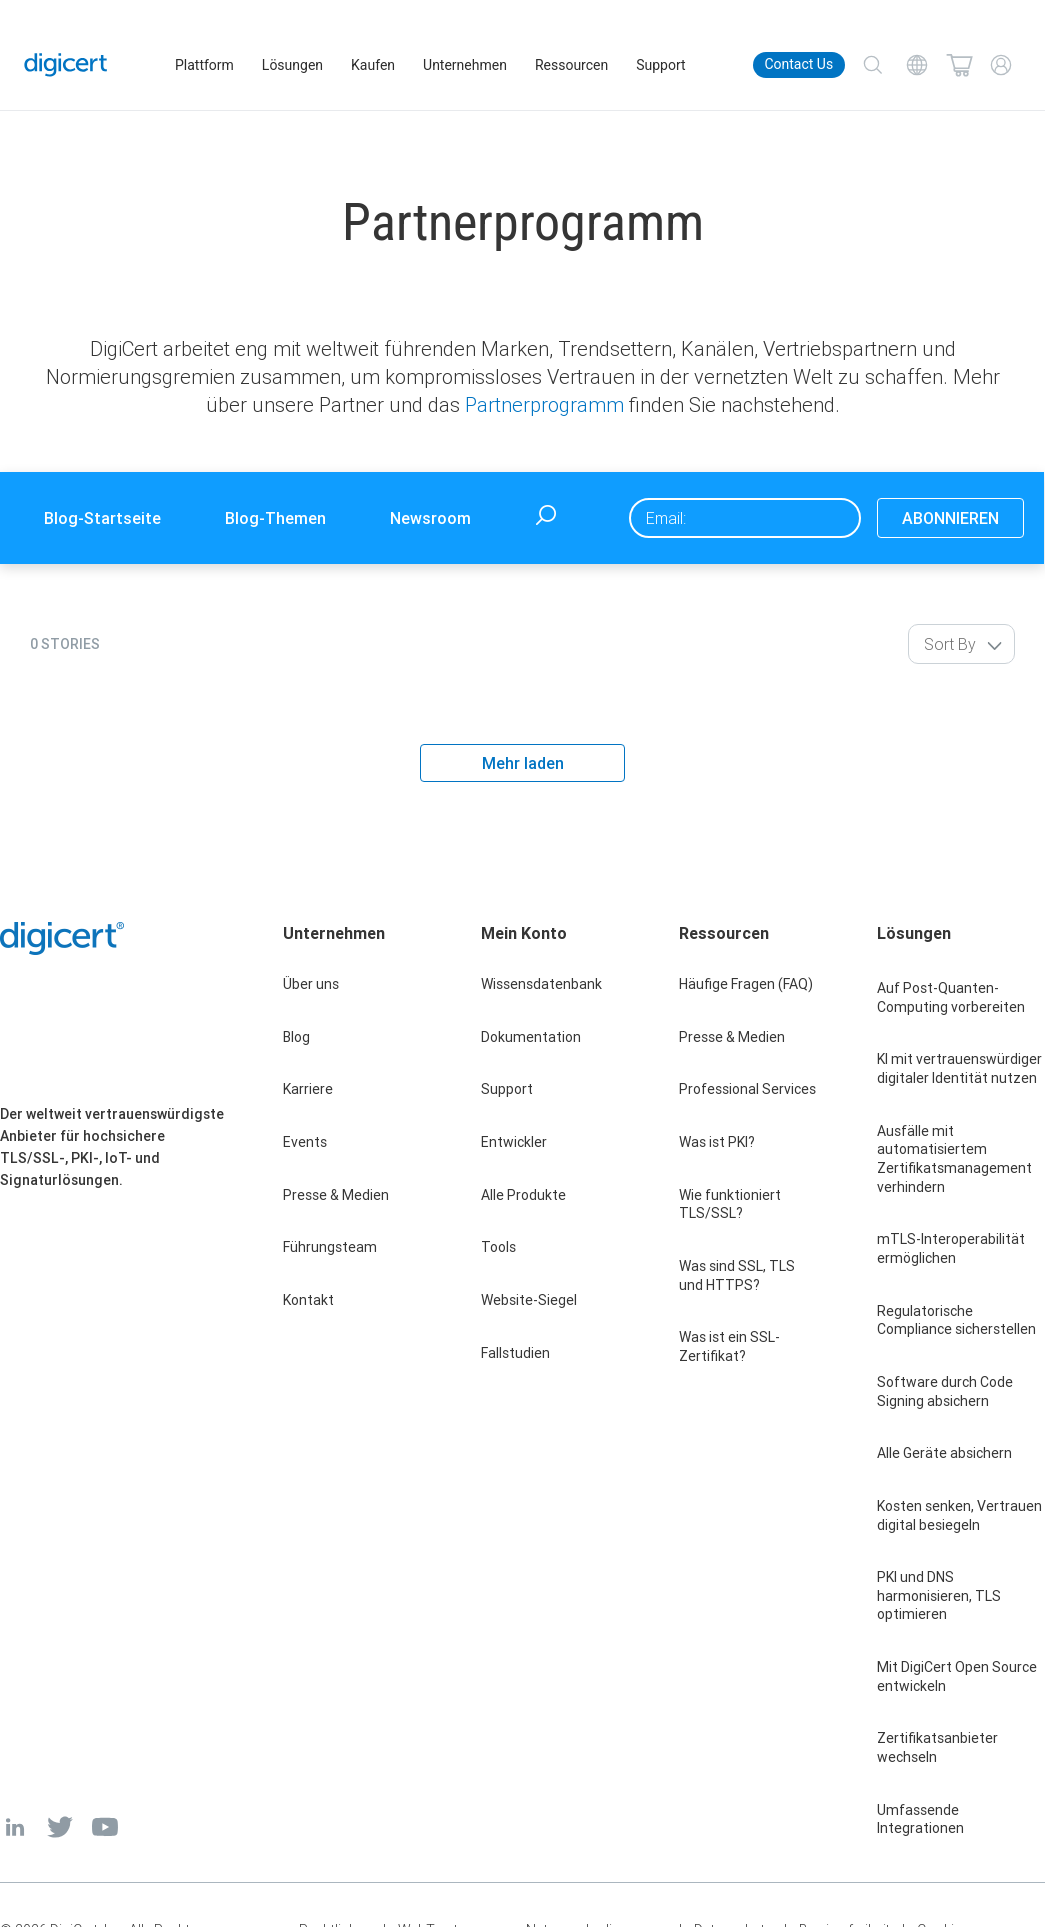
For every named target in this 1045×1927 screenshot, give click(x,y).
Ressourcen (572, 65)
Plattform (205, 65)
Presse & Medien (336, 1195)
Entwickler (514, 1142)
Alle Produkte (523, 1195)
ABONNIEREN (950, 518)
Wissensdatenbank (541, 984)
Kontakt (308, 1300)
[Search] (873, 65)
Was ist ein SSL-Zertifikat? (729, 1346)
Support (661, 65)
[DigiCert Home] (67, 64)
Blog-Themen (275, 518)
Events (305, 1142)
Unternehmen (466, 65)
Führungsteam (330, 1247)
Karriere (308, 1089)
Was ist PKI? (717, 1142)
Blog (296, 1037)
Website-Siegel (529, 1300)
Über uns (311, 984)
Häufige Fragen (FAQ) (746, 984)
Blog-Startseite (102, 518)
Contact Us (798, 64)
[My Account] (1001, 65)
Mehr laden (523, 763)
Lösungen (293, 65)
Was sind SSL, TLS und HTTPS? (737, 1275)
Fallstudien (515, 1353)
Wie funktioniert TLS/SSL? (730, 1204)
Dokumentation (531, 1037)
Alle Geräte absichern (944, 1453)
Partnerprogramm (544, 404)
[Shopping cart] (959, 65)
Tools (498, 1247)
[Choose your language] (917, 65)
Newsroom (430, 518)
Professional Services (747, 1089)
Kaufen (374, 65)
